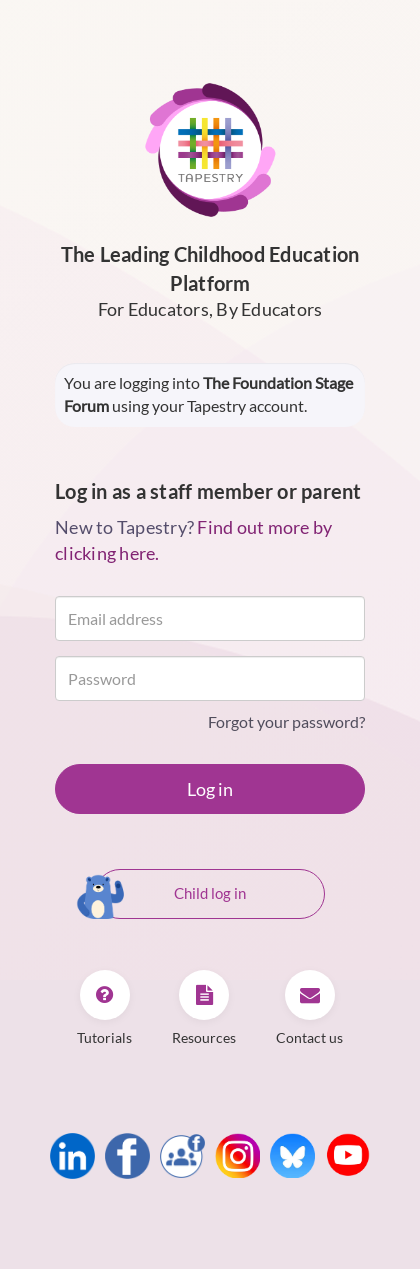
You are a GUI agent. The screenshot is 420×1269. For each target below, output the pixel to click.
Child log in (170, 895)
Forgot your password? (286, 721)
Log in (210, 789)
